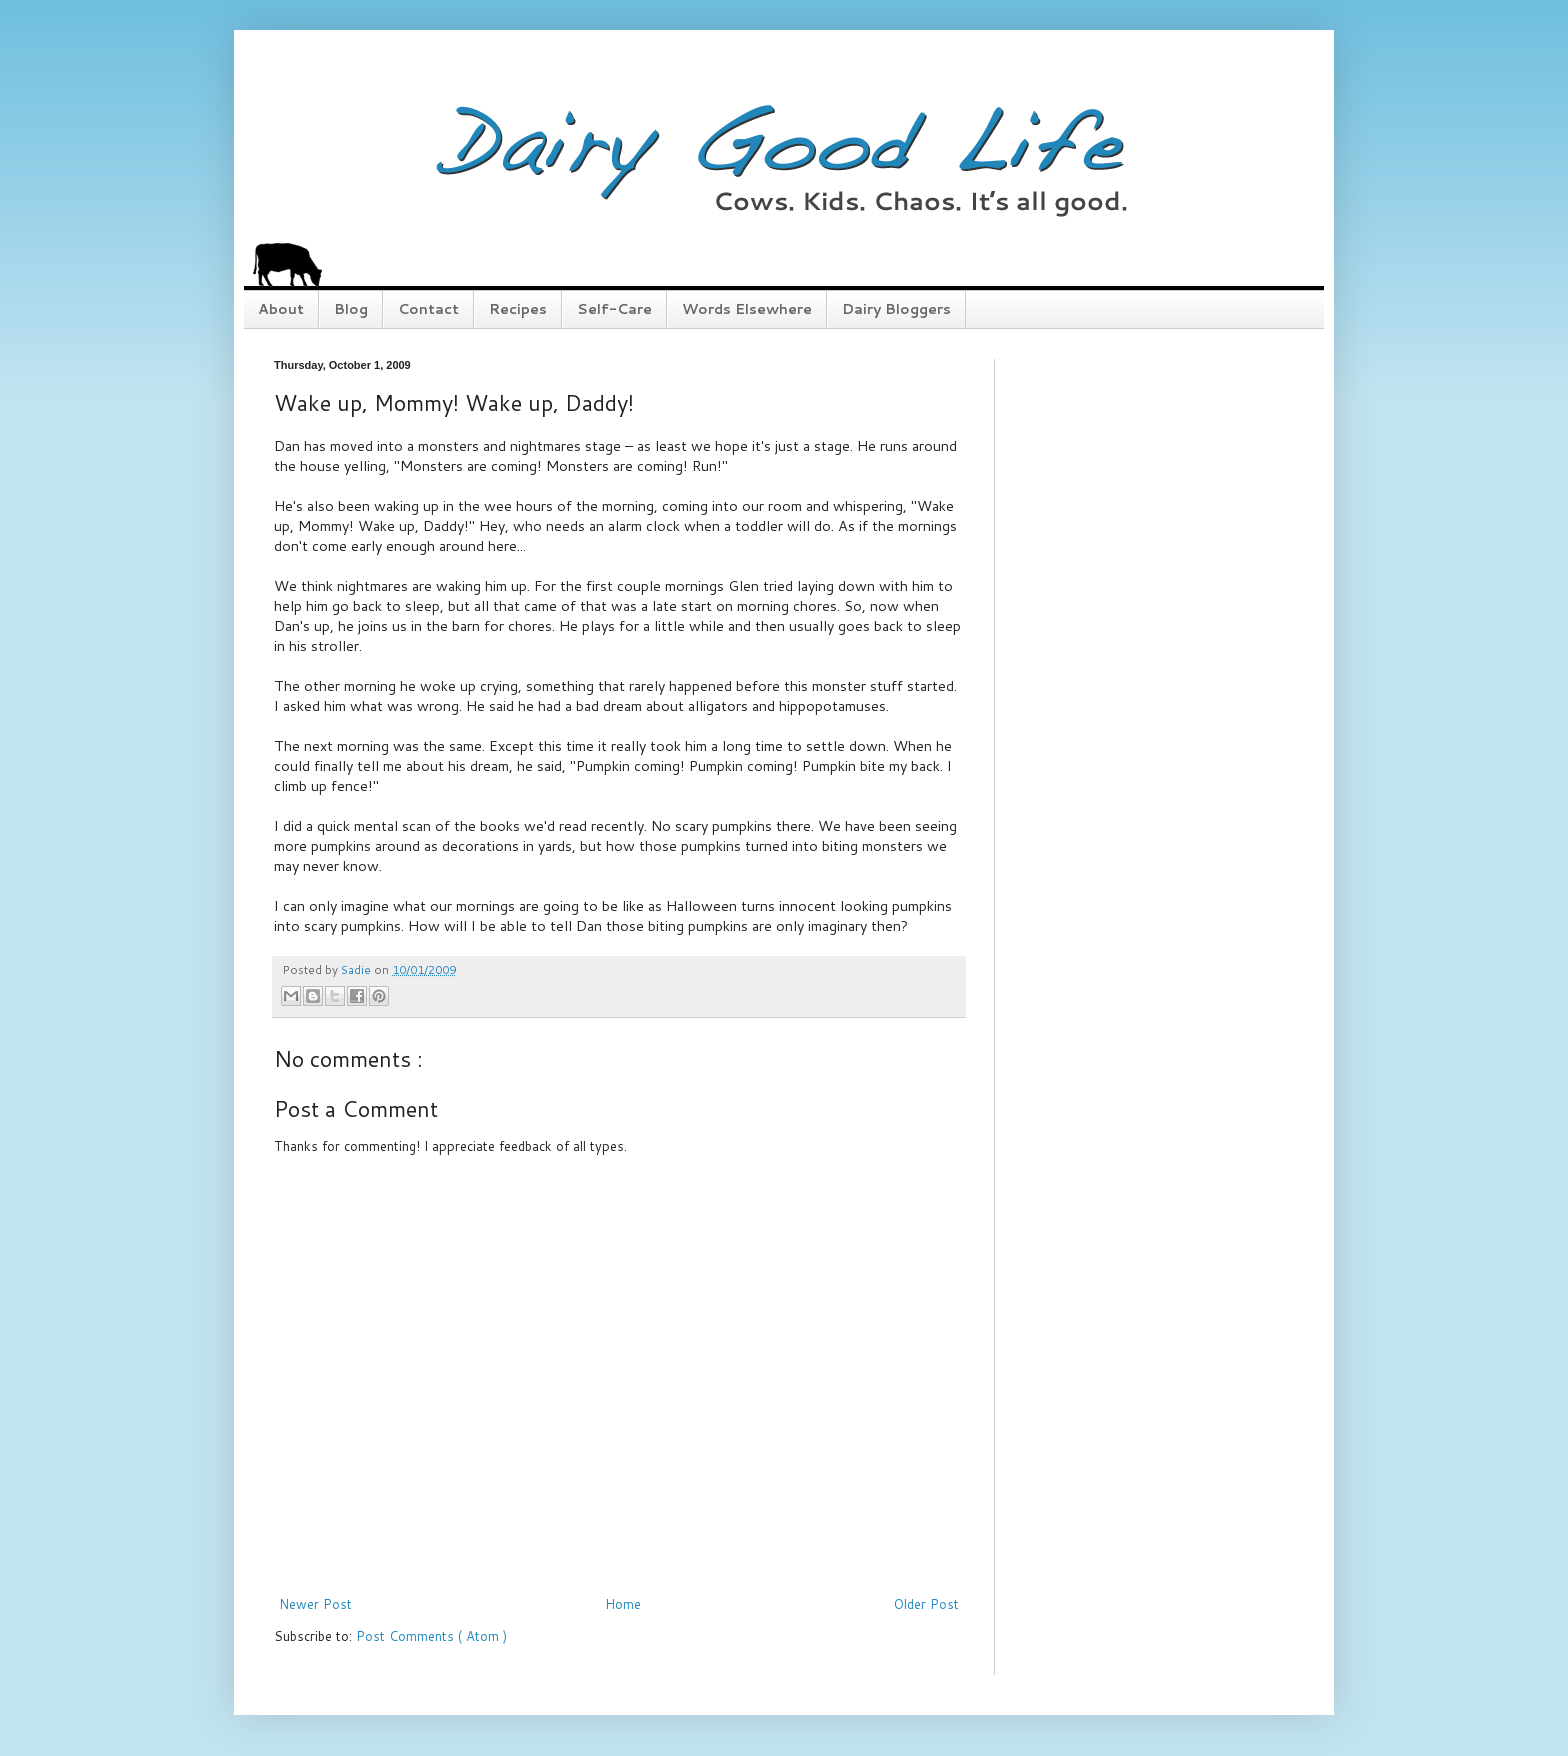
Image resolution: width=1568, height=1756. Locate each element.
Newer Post (315, 1604)
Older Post (926, 1604)
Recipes (518, 309)
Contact (428, 309)
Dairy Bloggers (896, 309)
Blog (351, 309)
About (281, 309)
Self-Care (614, 309)
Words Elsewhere (747, 309)
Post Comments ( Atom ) (431, 1636)
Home (623, 1604)
